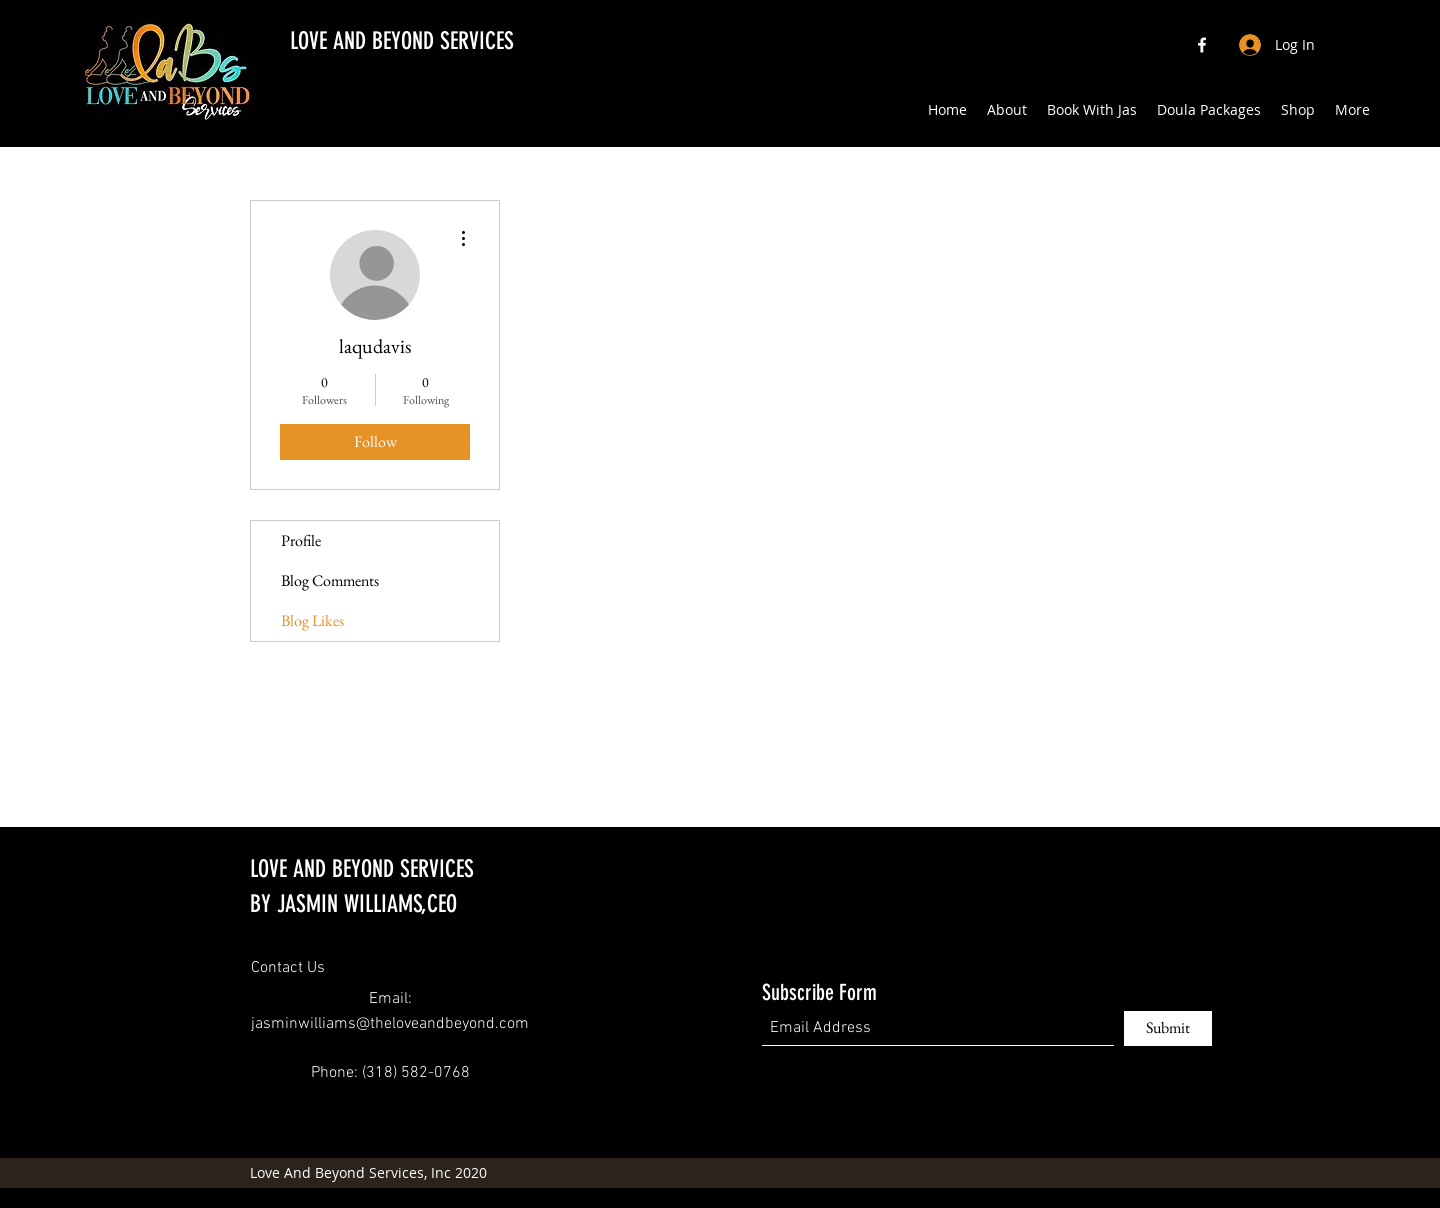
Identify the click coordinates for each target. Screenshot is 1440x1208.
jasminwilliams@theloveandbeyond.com (390, 1024)
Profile (301, 540)
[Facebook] (1202, 45)
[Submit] (1168, 1028)
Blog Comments (330, 580)
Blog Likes (312, 620)
